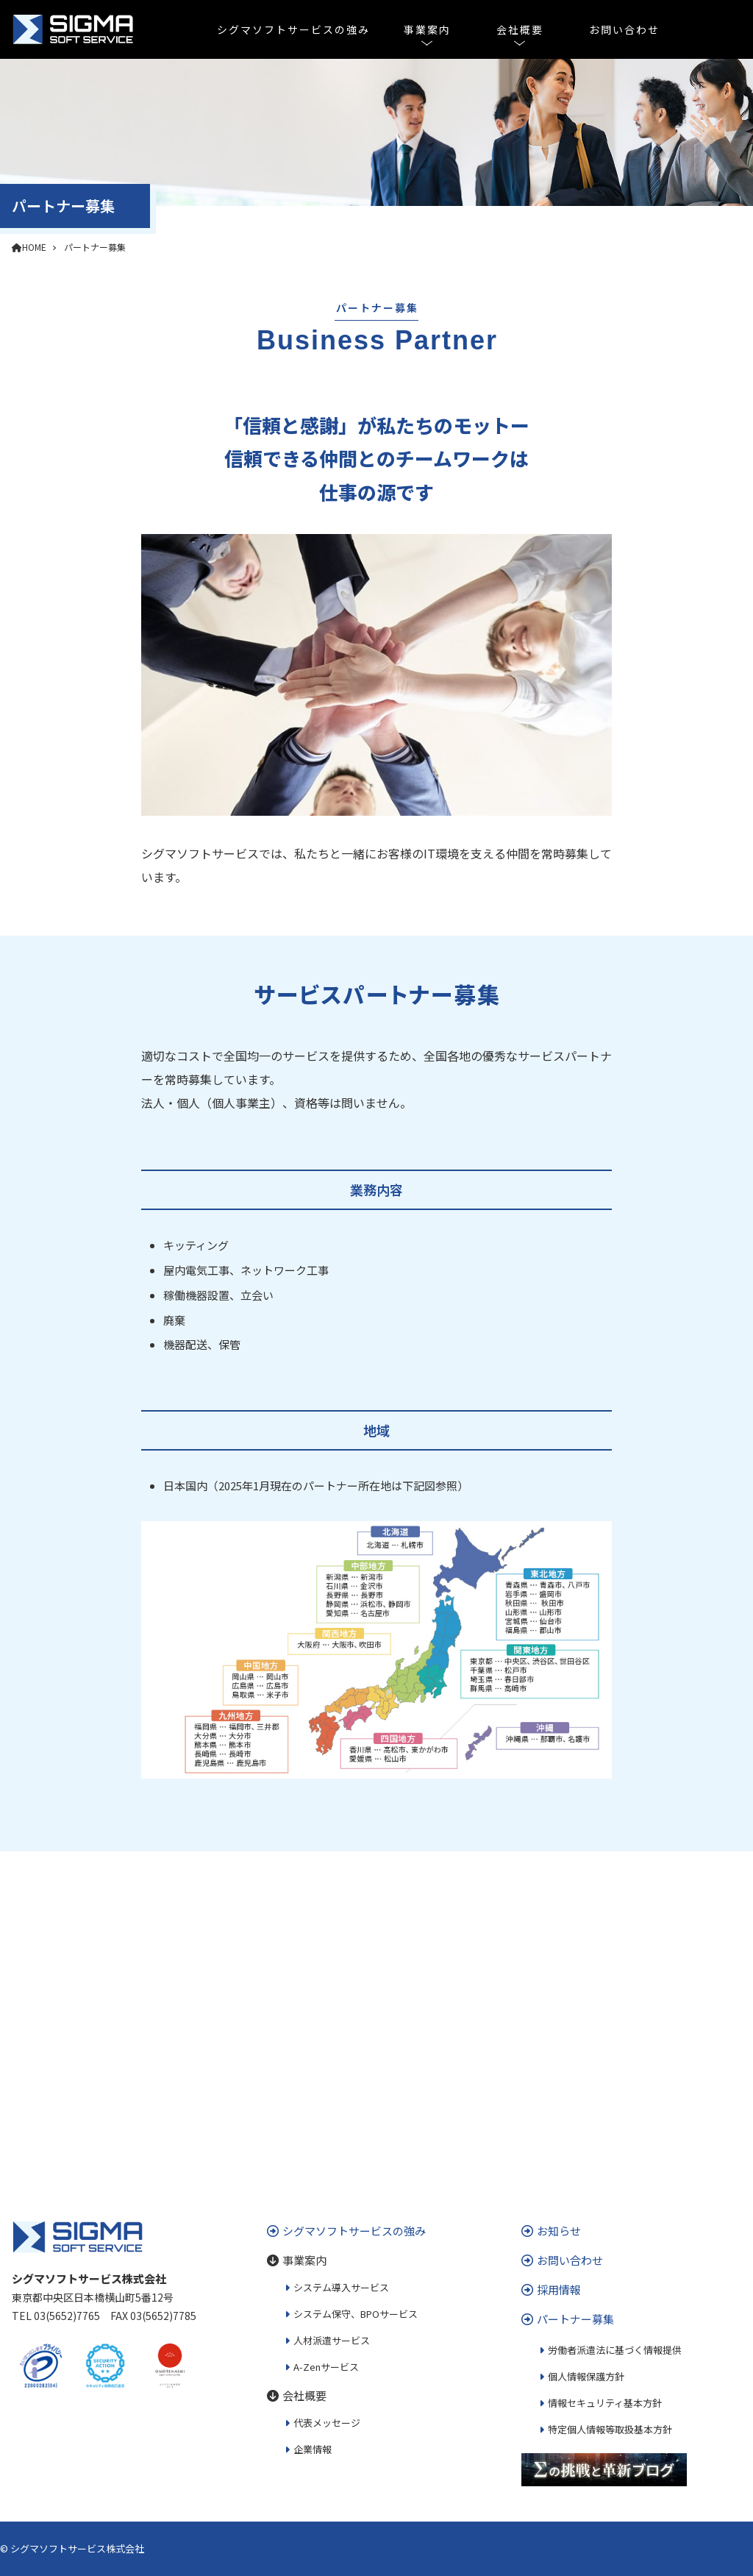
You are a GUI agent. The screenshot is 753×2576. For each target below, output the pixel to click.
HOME (29, 247)
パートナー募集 (95, 247)
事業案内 (427, 29)
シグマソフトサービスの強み (293, 29)
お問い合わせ (624, 29)
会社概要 (519, 29)
